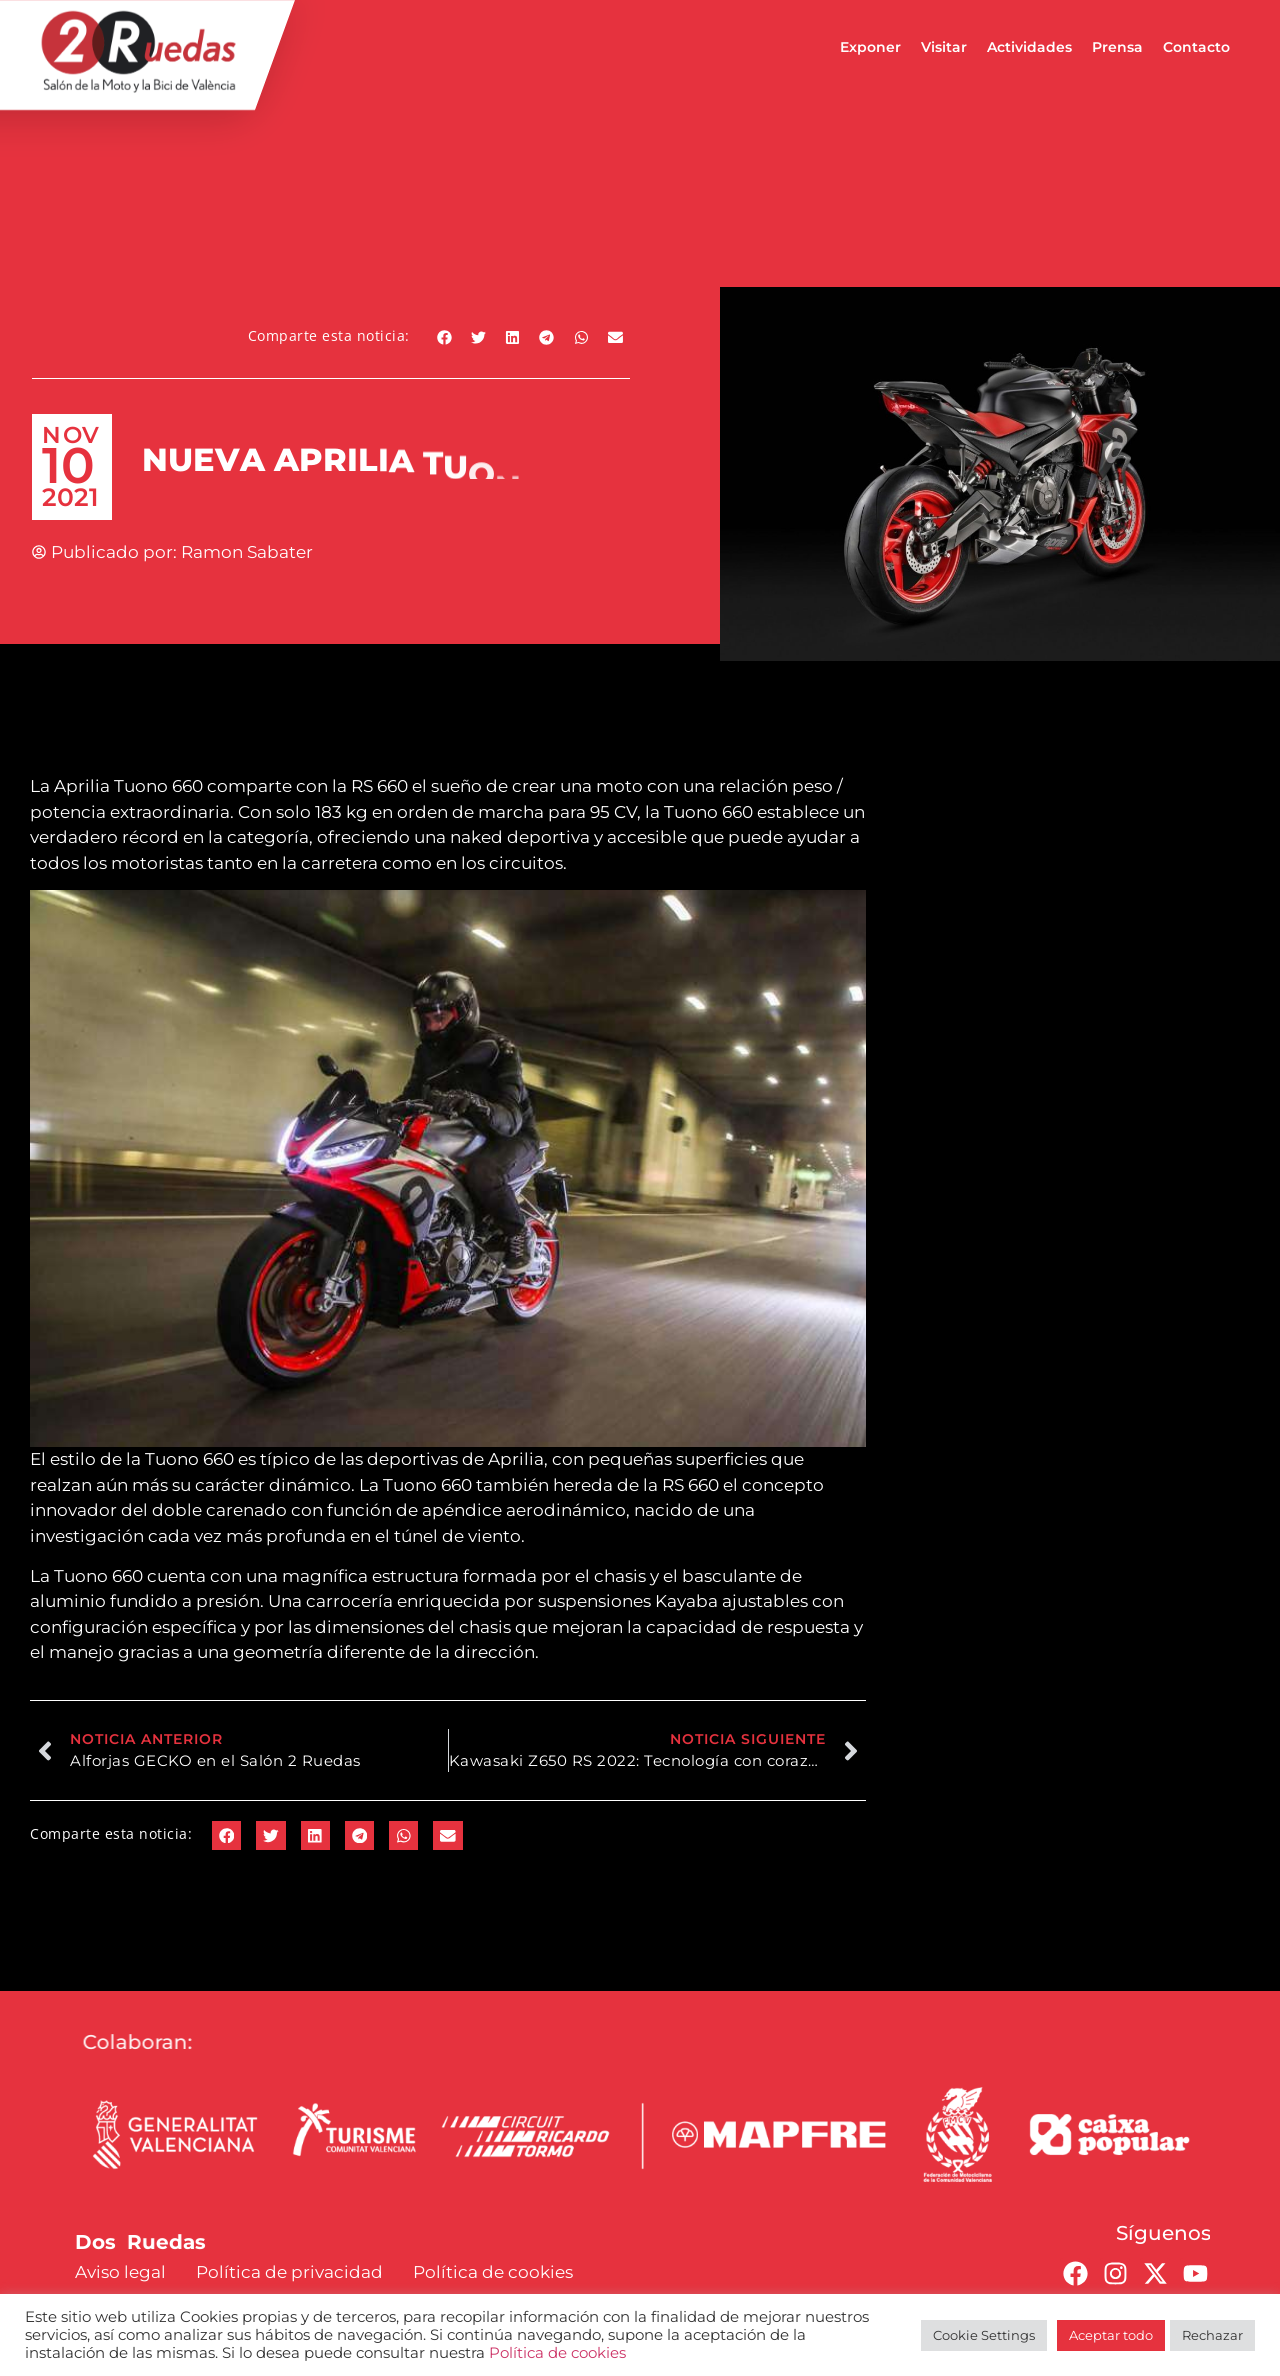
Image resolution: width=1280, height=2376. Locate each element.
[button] (444, 337)
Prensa (1117, 47)
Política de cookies (557, 2353)
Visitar (944, 47)
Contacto (1196, 47)
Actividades (1029, 47)
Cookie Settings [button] (984, 2335)
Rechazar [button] (1212, 2335)
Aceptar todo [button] (1111, 2335)
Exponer (870, 47)
